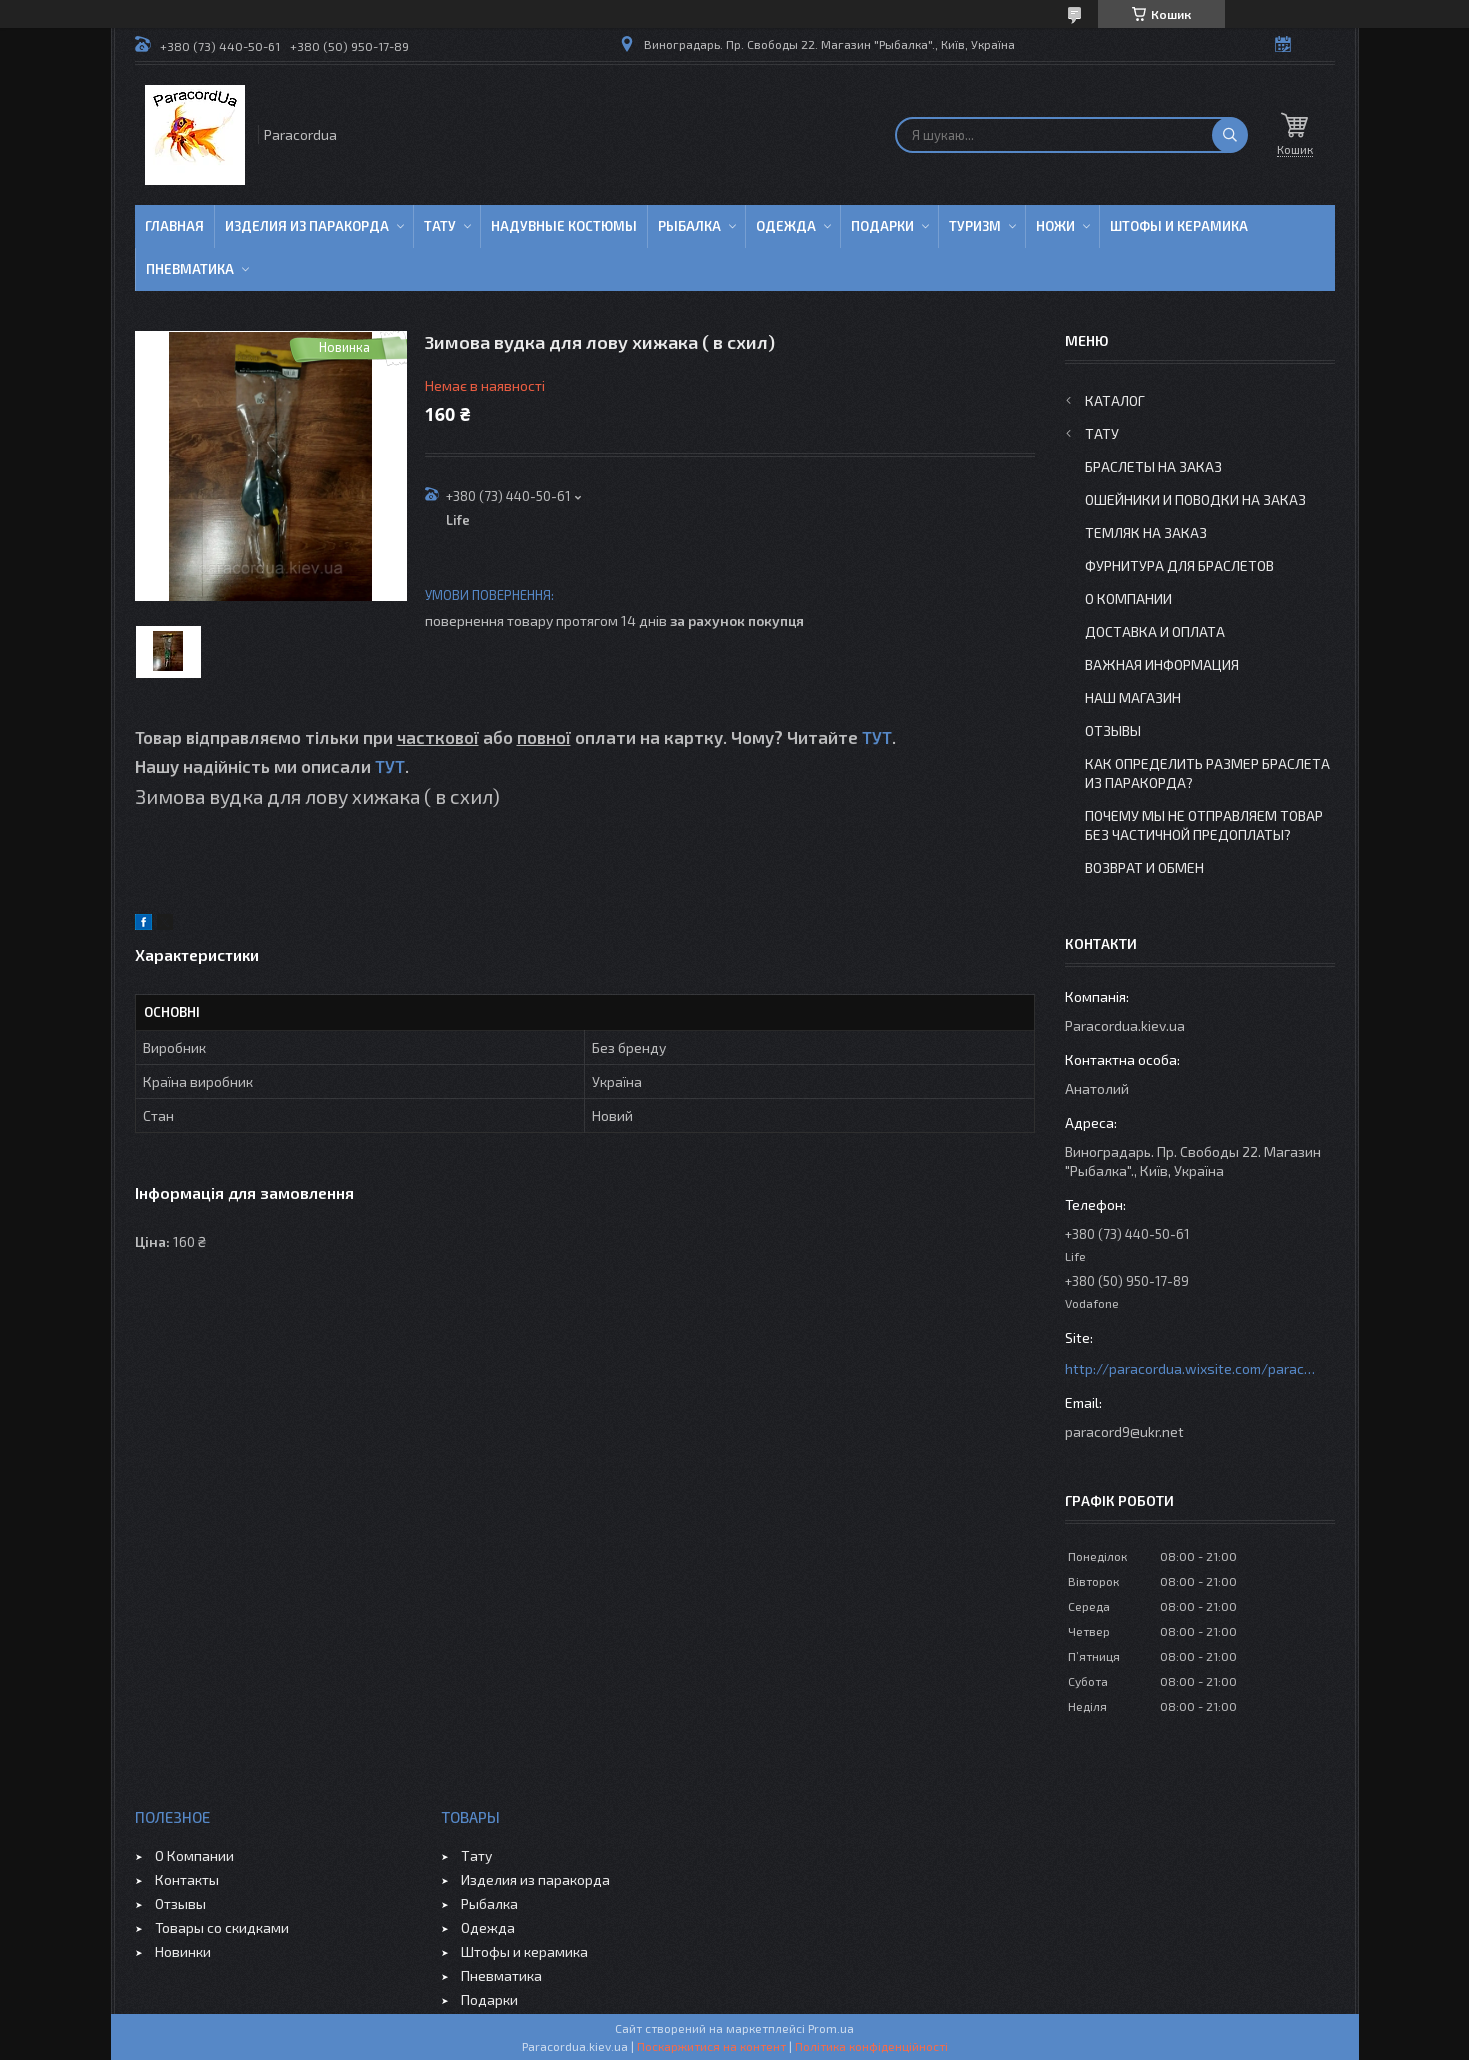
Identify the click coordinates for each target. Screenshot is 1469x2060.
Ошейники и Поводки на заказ (1195, 499)
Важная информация (1162, 664)
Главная (174, 226)
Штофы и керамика (524, 1951)
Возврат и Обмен (1144, 867)
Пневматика (190, 269)
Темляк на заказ (1146, 532)
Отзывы (1113, 730)
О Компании (1128, 598)
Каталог (1115, 400)
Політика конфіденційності (871, 2046)
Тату (440, 226)
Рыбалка (689, 226)
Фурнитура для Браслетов (1179, 565)
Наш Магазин (1133, 697)
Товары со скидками (222, 1927)
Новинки (183, 1951)
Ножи (1055, 226)
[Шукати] (1230, 135)
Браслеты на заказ (1153, 466)
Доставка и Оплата (1155, 631)
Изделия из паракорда (307, 226)
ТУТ (877, 737)
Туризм (975, 226)
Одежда (786, 226)
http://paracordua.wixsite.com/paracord (1190, 1368)
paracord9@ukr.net (1124, 1431)
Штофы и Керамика (1179, 226)
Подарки (882, 226)
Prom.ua (831, 2028)
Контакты (187, 1879)
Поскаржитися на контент (711, 2046)
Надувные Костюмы (564, 226)
